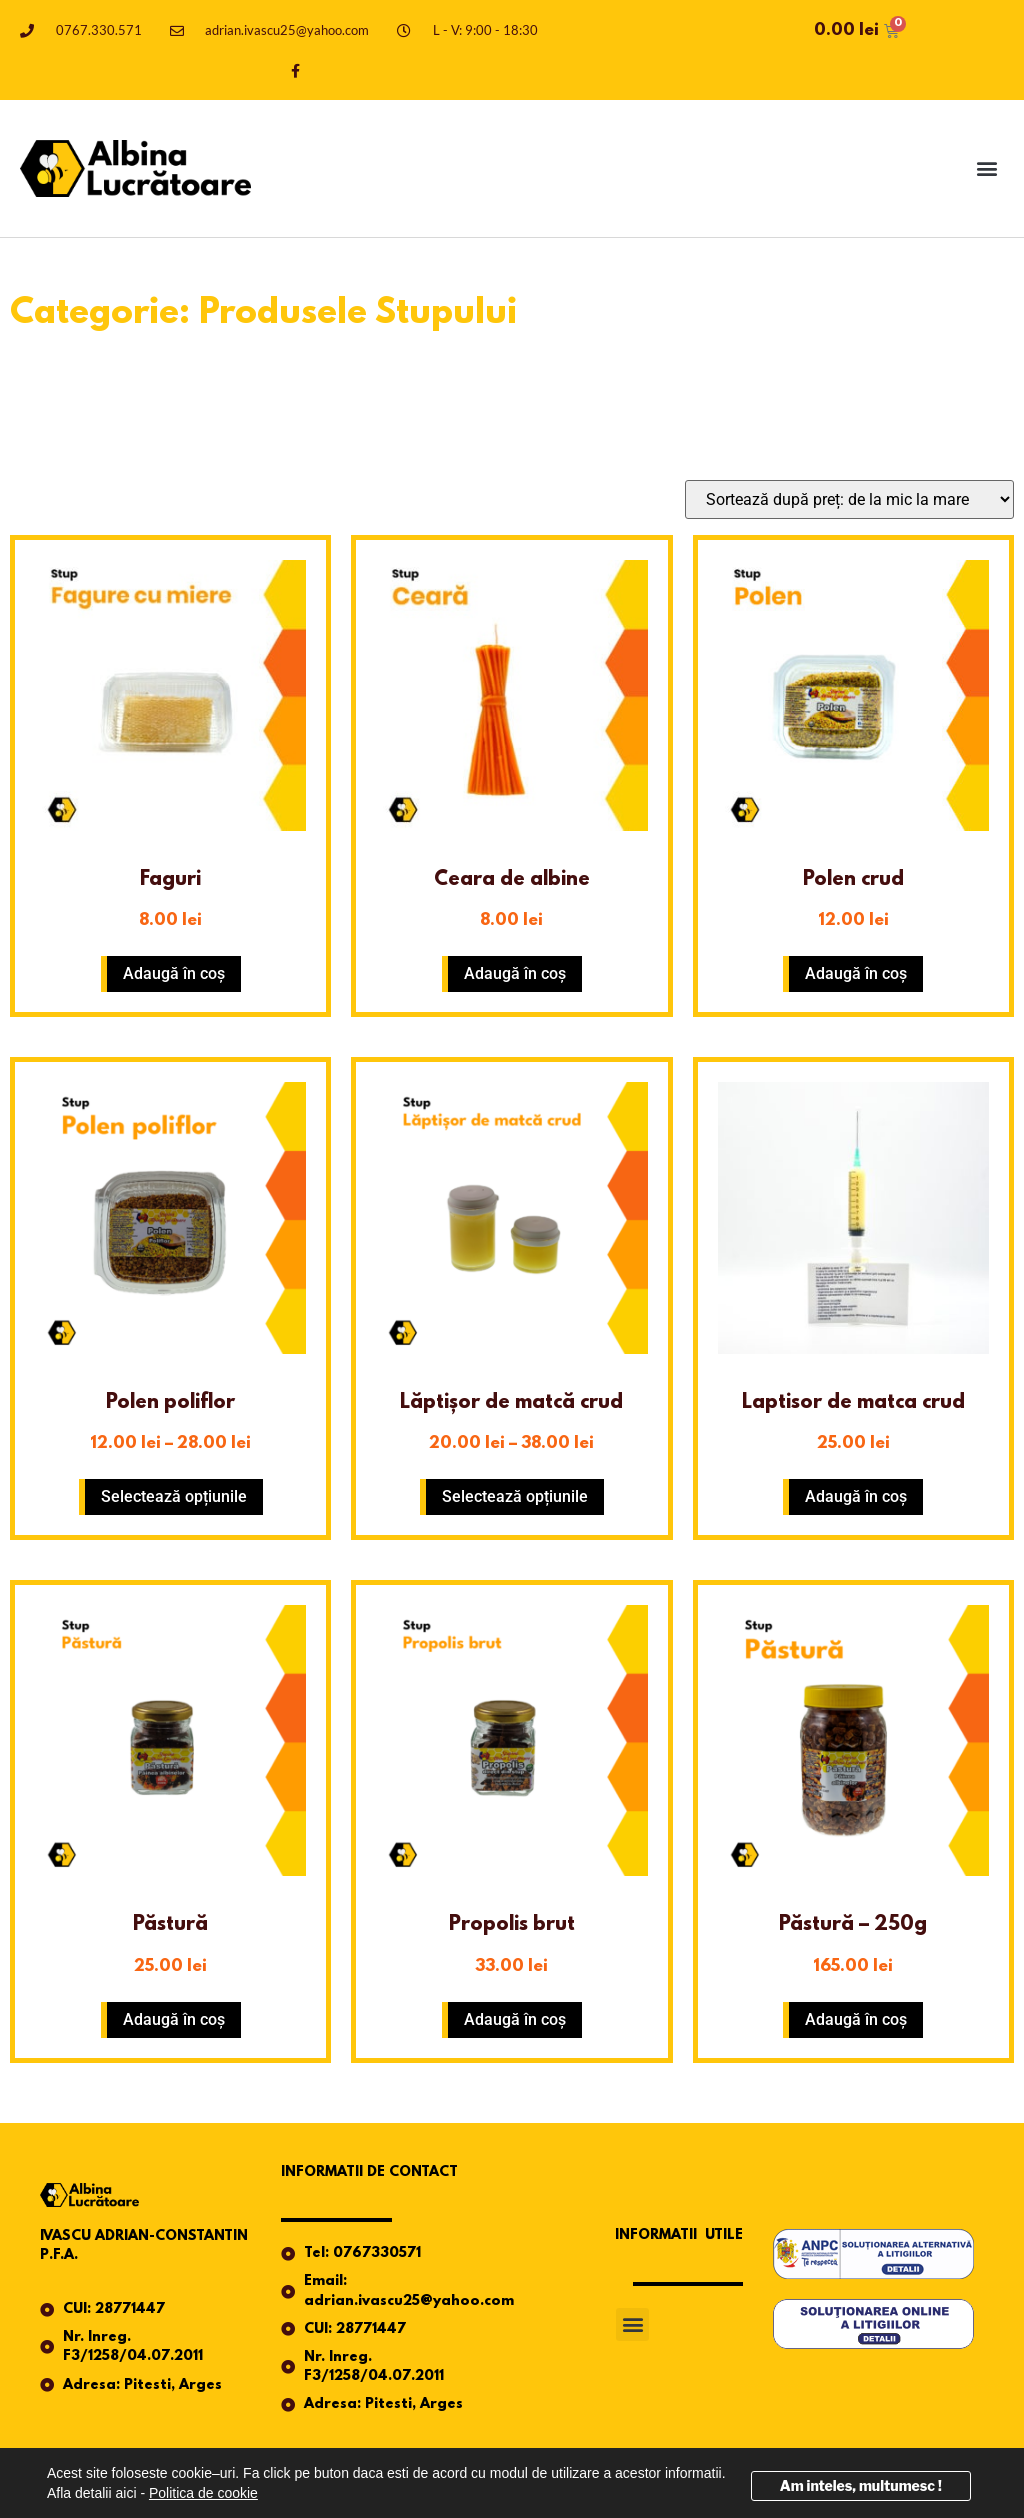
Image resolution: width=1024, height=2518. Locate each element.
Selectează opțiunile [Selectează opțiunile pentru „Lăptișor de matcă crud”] (515, 1496)
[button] (987, 168)
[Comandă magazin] (849, 499)
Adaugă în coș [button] (174, 973)
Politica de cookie (203, 2493)
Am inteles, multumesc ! (861, 2485)
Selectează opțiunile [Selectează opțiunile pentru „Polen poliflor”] (174, 1496)
